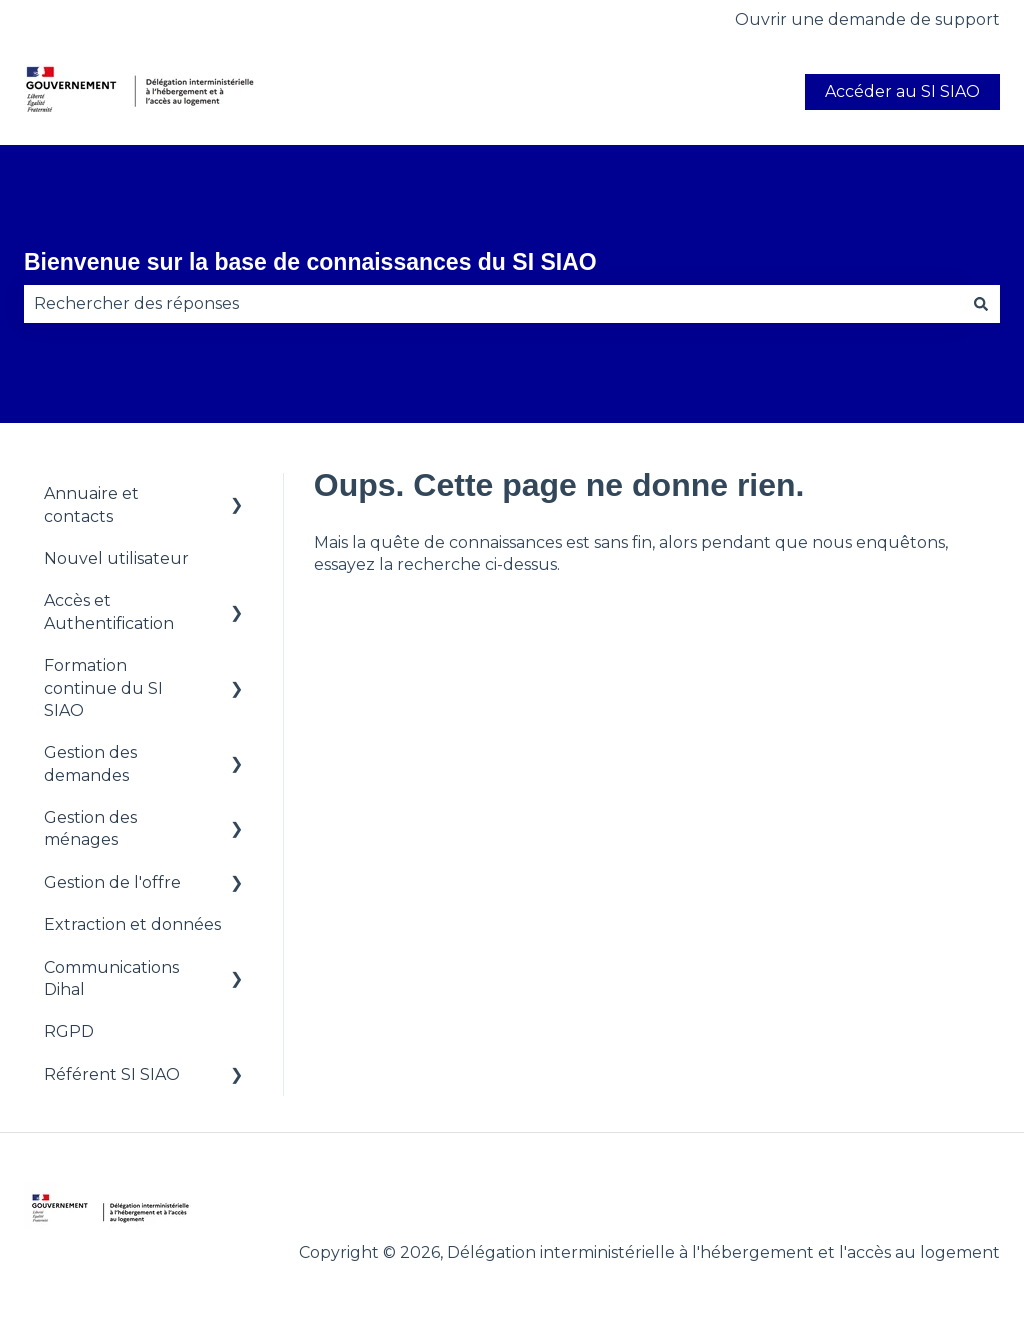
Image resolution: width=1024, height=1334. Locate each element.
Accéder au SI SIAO (902, 91)
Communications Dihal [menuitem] (111, 978)
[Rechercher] (981, 304)
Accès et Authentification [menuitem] (109, 611)
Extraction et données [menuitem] (132, 924)
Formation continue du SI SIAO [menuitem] (103, 688)
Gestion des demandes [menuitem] (90, 763)
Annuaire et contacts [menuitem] (91, 504)
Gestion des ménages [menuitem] (90, 828)
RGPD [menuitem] (69, 1031)
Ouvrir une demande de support (867, 19)
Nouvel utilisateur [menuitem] (116, 558)
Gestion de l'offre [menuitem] (112, 882)
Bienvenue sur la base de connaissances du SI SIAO (310, 262)
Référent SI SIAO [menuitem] (112, 1074)
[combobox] (493, 304)
